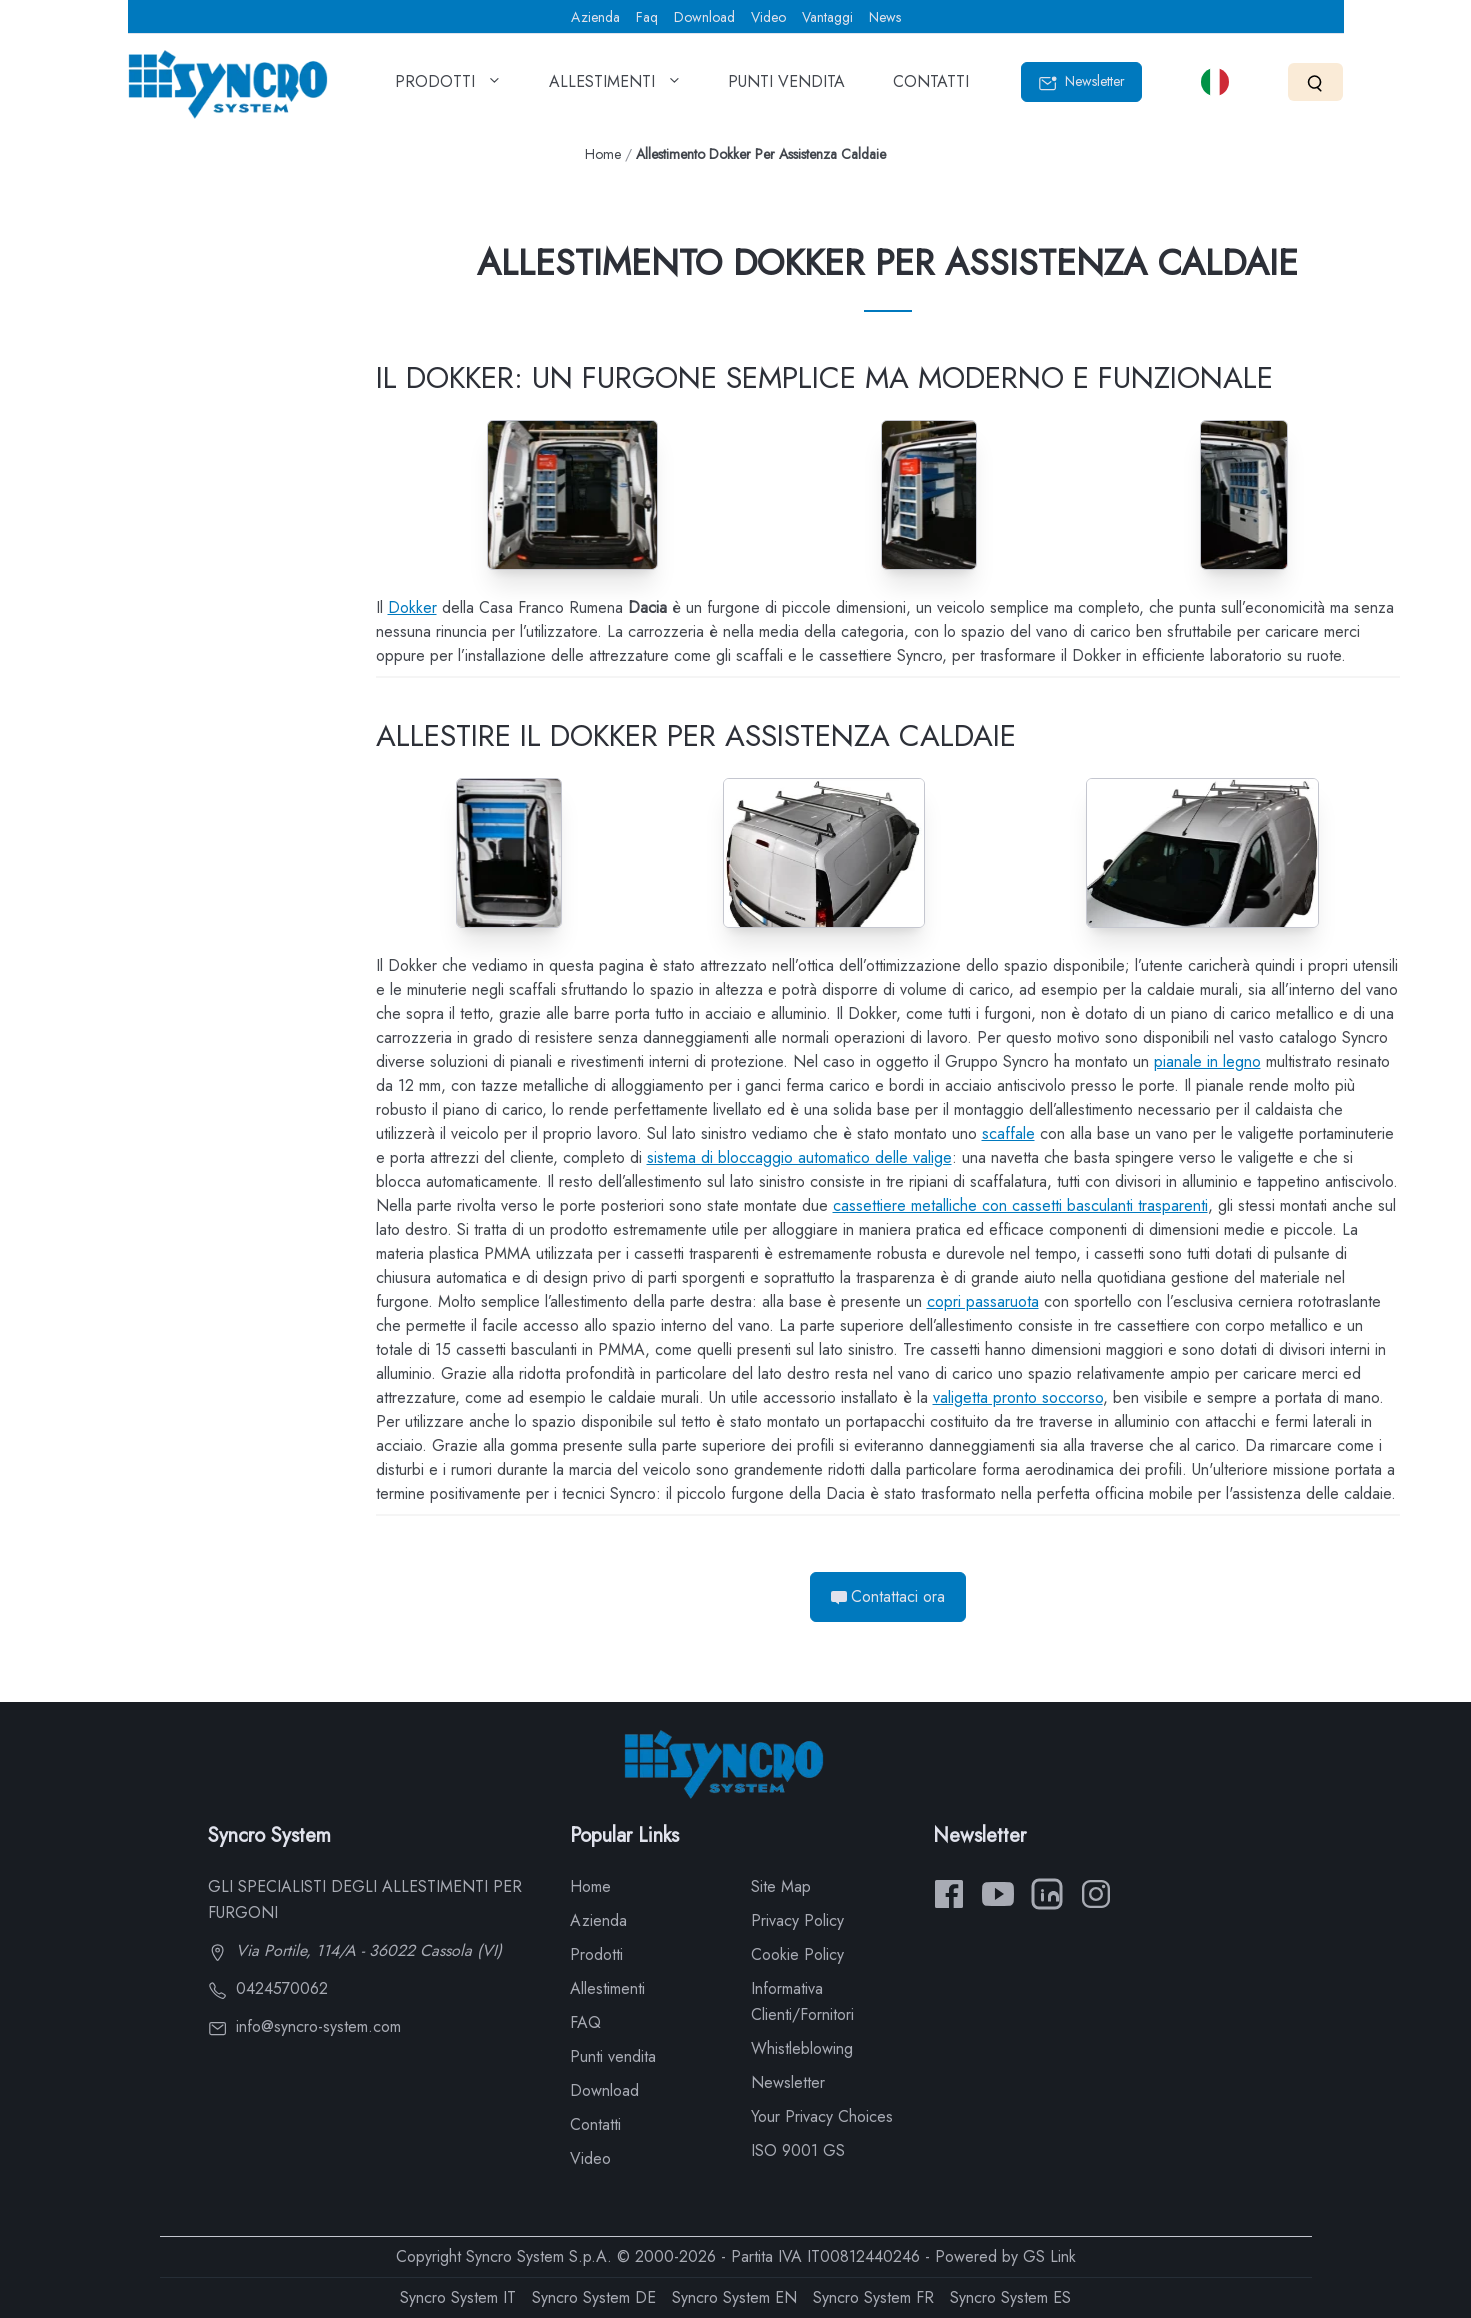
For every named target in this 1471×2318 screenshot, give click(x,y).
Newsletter (1081, 81)
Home (603, 154)
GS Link (1049, 2256)
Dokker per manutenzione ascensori (135, 716)
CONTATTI (931, 88)
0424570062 (268, 1988)
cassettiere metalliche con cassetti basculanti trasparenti (1020, 1205)
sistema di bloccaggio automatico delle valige (799, 1157)
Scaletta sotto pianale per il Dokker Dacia (139, 644)
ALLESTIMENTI (615, 88)
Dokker (412, 607)
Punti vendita (613, 2056)
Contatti (595, 2124)
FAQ (585, 2022)
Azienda (595, 17)
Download (704, 17)
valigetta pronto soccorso (1018, 1397)
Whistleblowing (802, 2048)
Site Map (781, 1886)
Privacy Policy (797, 1920)
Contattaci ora (888, 1596)
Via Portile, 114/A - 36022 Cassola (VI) (355, 1950)
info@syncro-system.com (304, 2026)
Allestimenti (607, 1988)
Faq (647, 17)
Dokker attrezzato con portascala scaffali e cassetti (143, 500)
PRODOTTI (448, 88)
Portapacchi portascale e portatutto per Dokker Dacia (143, 428)
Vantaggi (827, 17)
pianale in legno (1207, 1061)
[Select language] (1215, 82)
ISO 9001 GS (798, 2150)
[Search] (1315, 81)
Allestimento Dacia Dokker (137, 296)
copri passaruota (983, 1301)
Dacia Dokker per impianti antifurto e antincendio (135, 788)
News (885, 17)
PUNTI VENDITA (786, 88)
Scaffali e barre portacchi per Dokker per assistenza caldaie (150, 572)
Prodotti (596, 1954)
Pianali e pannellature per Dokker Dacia (134, 356)
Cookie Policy (797, 1954)
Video (768, 17)
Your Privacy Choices (822, 2116)
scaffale (1008, 1133)
